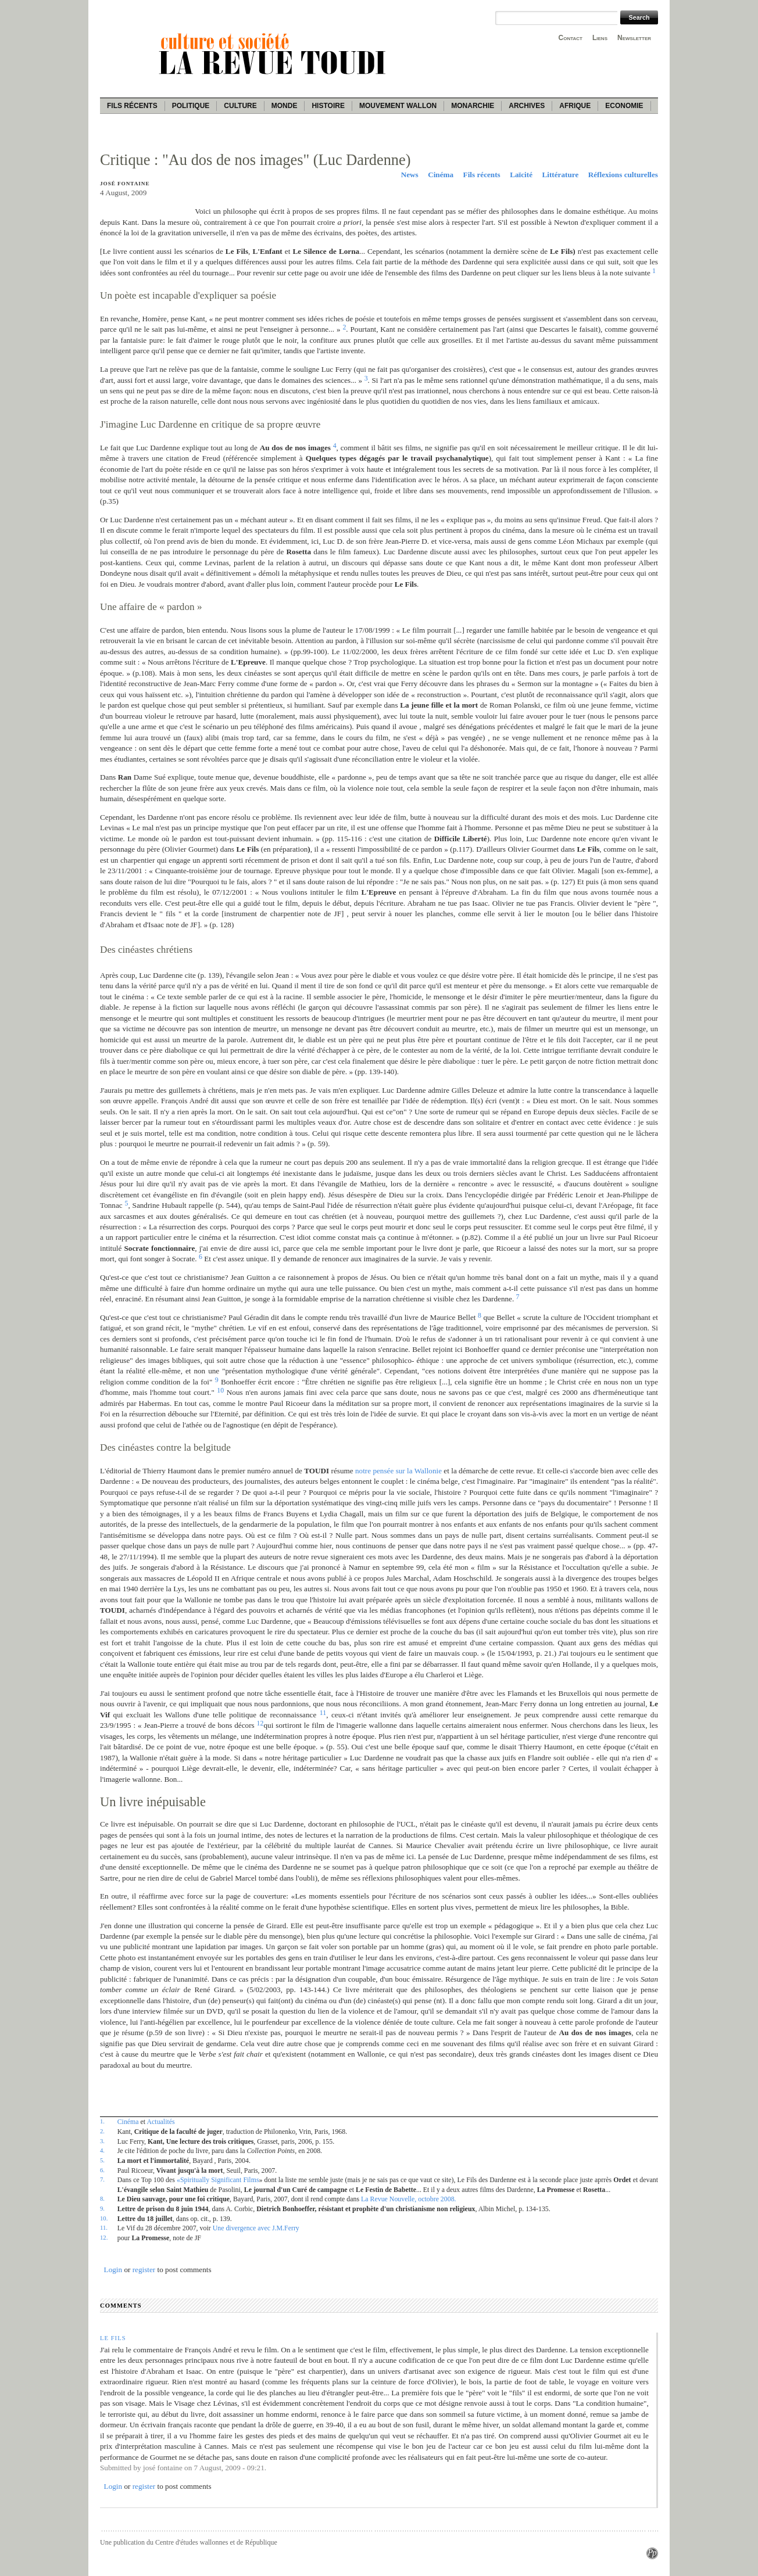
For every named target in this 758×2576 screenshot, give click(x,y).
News (410, 174)
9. (102, 2208)
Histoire (328, 106)
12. (104, 2237)
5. (102, 2160)
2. (102, 2130)
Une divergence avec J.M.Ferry (256, 2228)
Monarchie (472, 106)
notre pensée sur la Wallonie (398, 1470)
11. (104, 2227)
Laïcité (521, 174)
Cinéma (440, 174)
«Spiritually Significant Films (218, 2180)
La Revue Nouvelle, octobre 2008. (408, 2199)
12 (260, 1723)
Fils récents (132, 106)
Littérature (560, 174)
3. (102, 2140)
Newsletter (634, 38)
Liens (599, 38)
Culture (240, 106)
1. (102, 2121)
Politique (191, 106)
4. (102, 2150)
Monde (284, 106)
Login (113, 2269)
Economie (624, 106)
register (144, 2269)
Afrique (575, 106)
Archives (527, 106)
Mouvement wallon (398, 106)
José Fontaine (124, 183)
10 (220, 1390)
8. (102, 2198)
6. (102, 2169)
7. (102, 2179)
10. (104, 2218)
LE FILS (113, 2338)
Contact (570, 38)
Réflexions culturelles (623, 174)
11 (323, 1713)
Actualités (160, 2122)
